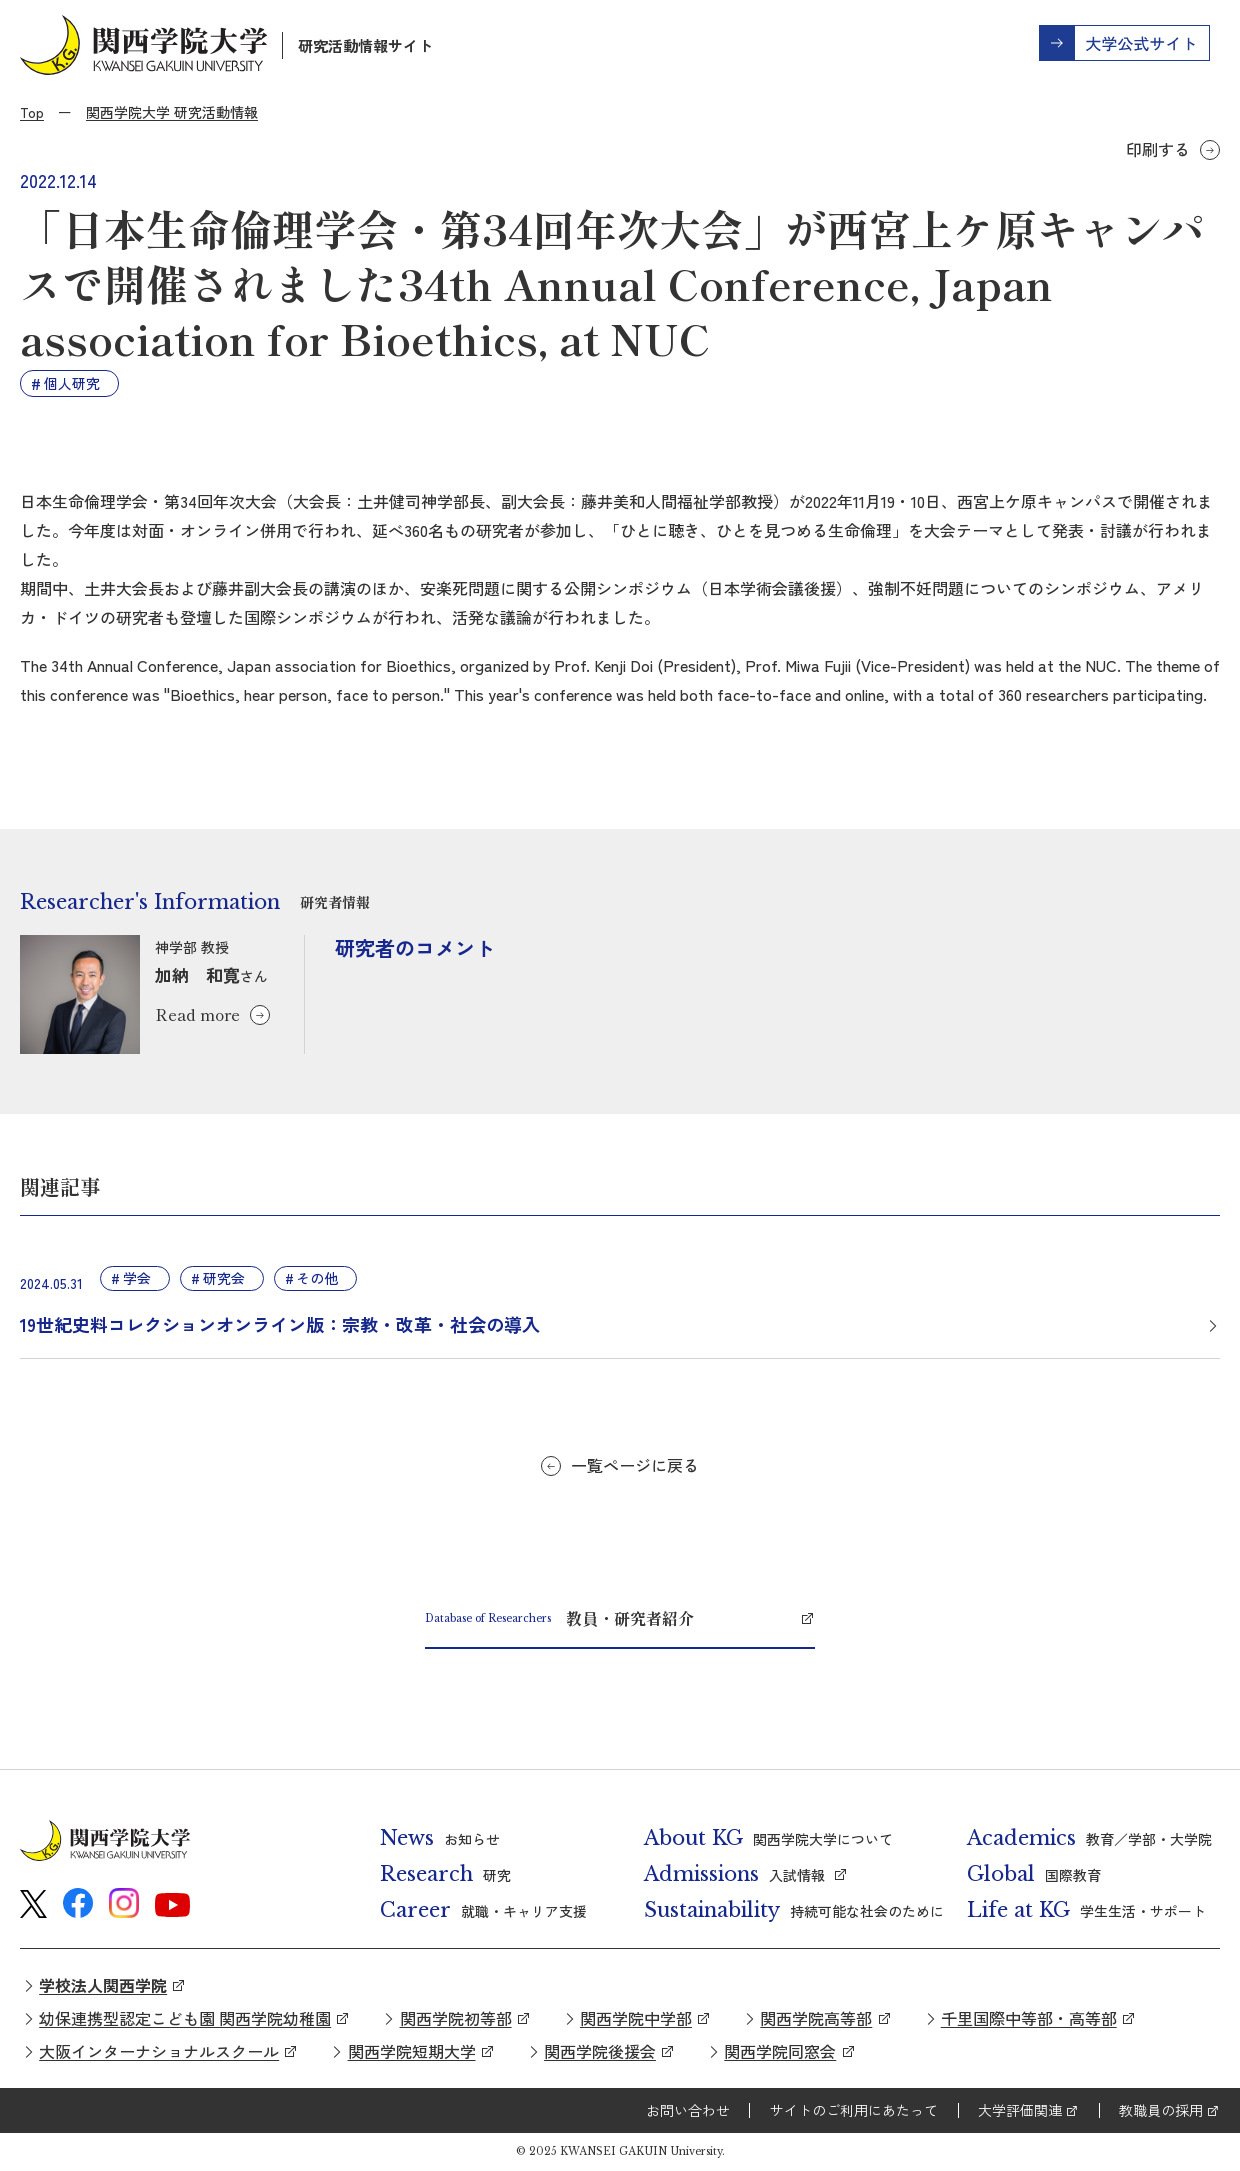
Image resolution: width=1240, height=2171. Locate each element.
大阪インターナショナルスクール (159, 2051)
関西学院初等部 (456, 2018)
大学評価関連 (1020, 2110)
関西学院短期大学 (412, 2051)
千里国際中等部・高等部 (1029, 2018)
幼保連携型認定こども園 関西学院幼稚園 (185, 2018)
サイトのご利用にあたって (854, 2110)
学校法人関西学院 (103, 1985)
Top (32, 112)
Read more (197, 1014)
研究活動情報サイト (365, 45)
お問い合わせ (688, 2110)
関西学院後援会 (600, 2051)
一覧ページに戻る (635, 1465)
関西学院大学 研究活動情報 (172, 112)
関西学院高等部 (816, 2018)
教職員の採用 (1161, 2110)
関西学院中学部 (636, 2018)
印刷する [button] (1158, 149)
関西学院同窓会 (780, 2051)
